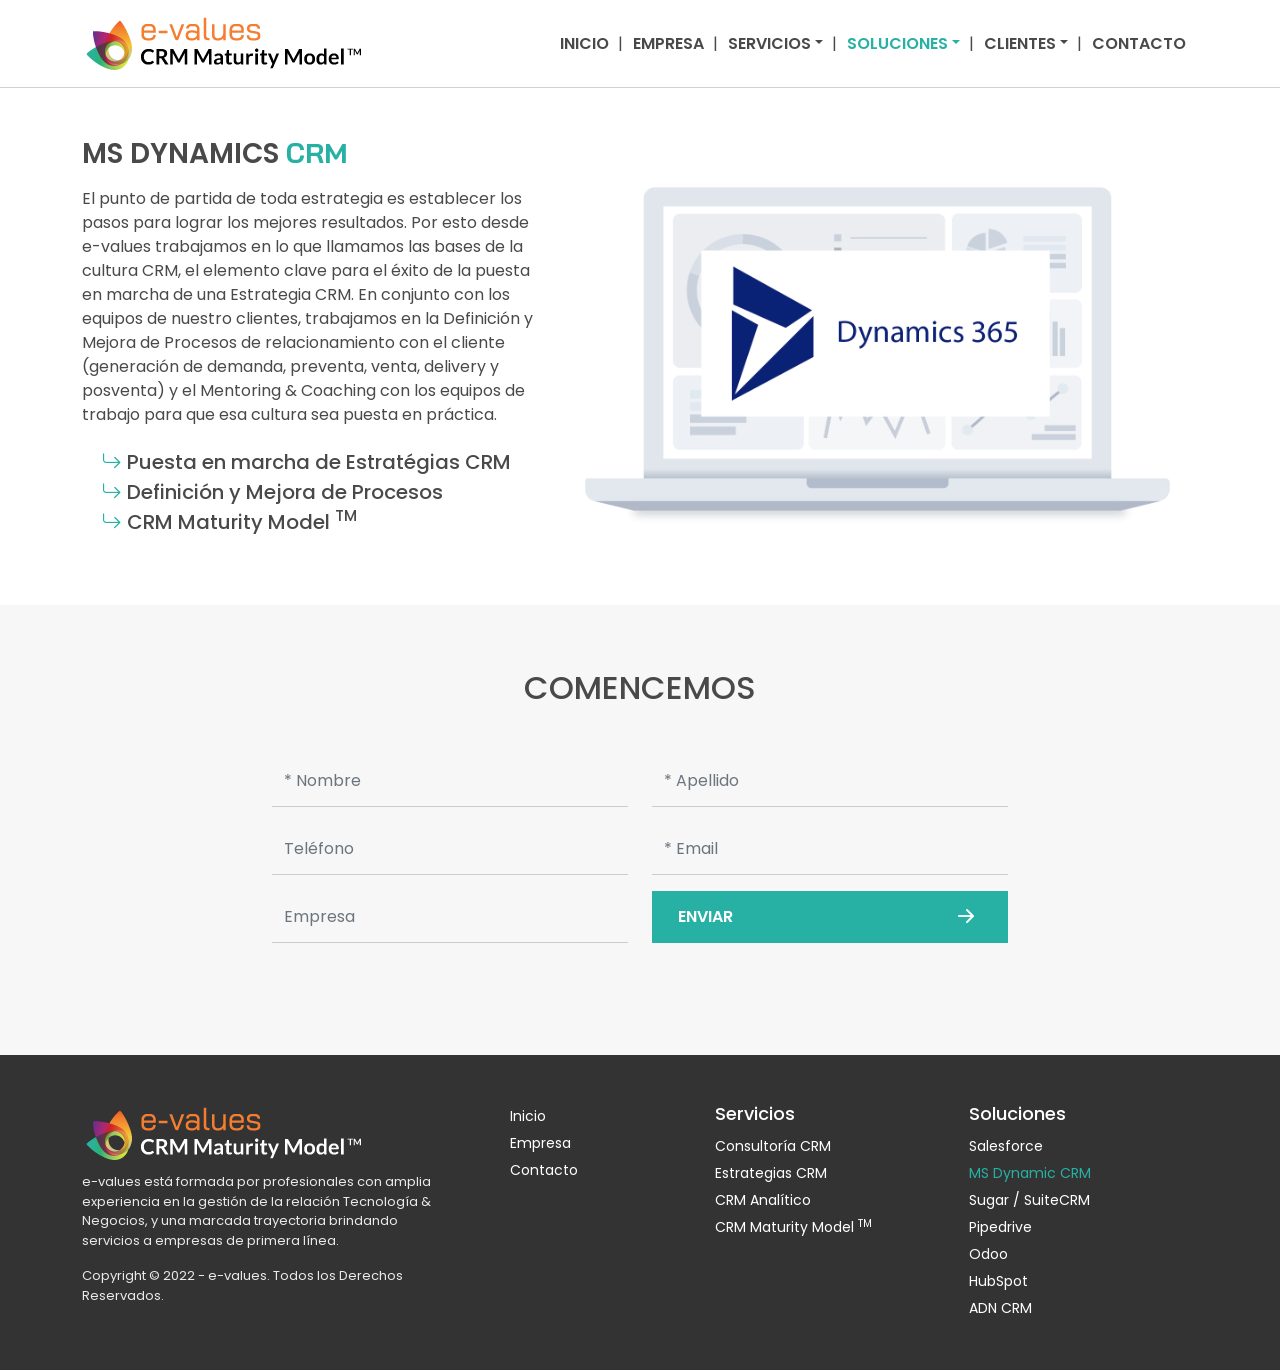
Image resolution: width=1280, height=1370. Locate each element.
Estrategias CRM (771, 1173)
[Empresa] (450, 917)
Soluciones (897, 43)
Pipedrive (1000, 1227)
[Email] (830, 849)
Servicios (769, 43)
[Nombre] (450, 781)
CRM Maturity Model (793, 1226)
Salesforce (1006, 1146)
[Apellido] (830, 781)
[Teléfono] (450, 849)
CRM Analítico (763, 1200)
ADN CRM (1000, 1308)
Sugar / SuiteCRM (1029, 1200)
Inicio (584, 43)
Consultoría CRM (773, 1146)
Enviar (830, 917)
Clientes (1020, 43)
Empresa (668, 43)
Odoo (988, 1254)
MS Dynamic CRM (1030, 1173)
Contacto (1139, 43)
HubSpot (998, 1281)
